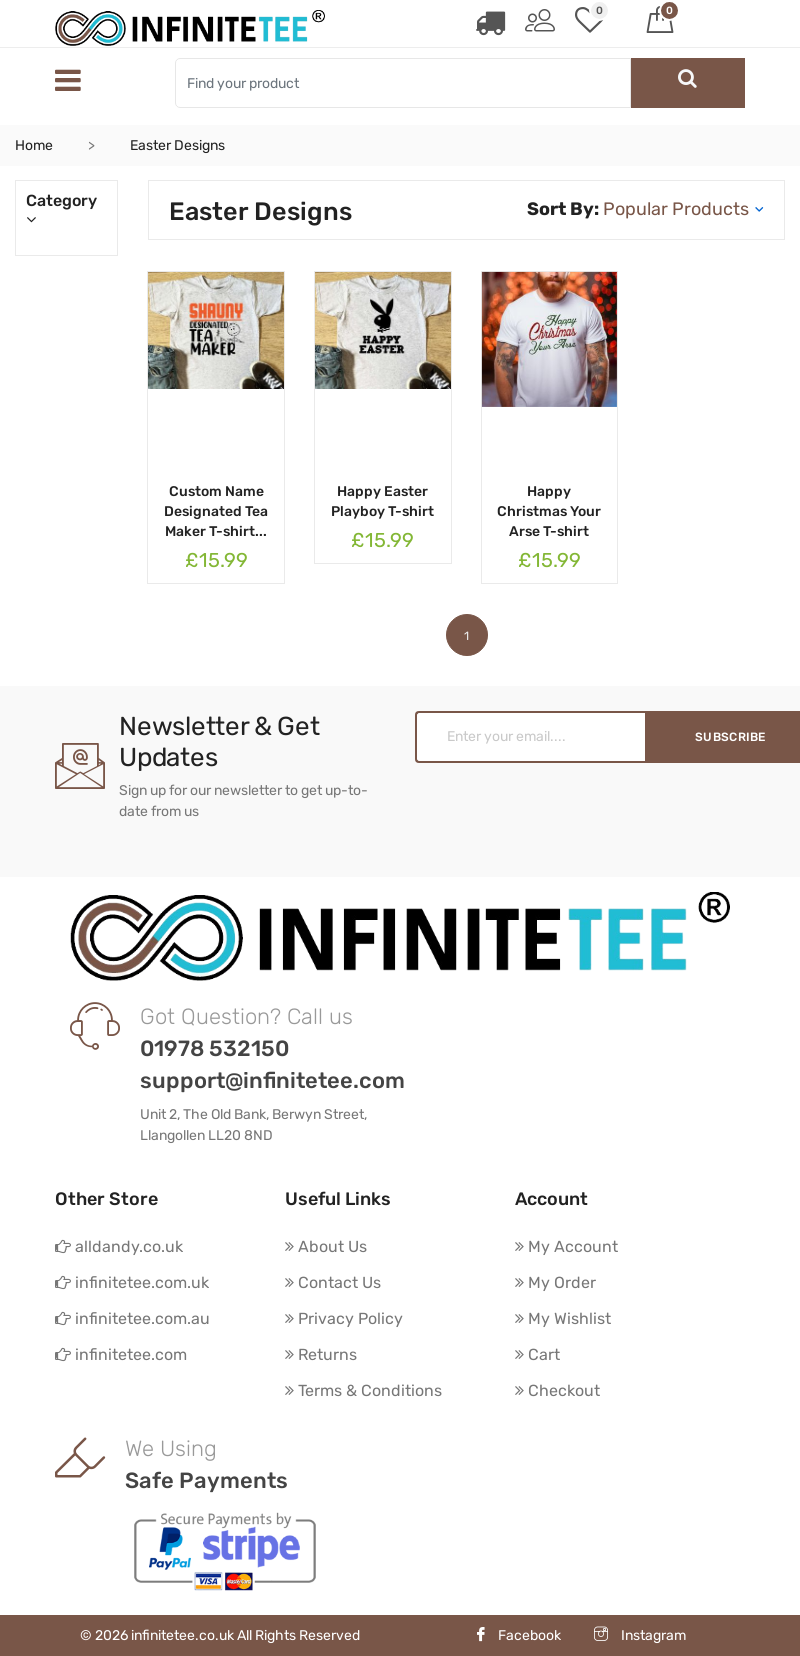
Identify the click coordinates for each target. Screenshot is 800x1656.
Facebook (517, 1635)
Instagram (640, 1635)
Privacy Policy (344, 1318)
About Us (326, 1246)
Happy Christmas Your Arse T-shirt (549, 511)
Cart (537, 1354)
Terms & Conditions (363, 1390)
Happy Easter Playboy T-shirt (382, 501)
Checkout (557, 1390)
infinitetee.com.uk (132, 1282)
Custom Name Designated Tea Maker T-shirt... (216, 511)
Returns (321, 1354)
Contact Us (333, 1282)
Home (34, 145)
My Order (555, 1282)
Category (66, 210)
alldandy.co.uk (119, 1246)
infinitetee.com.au (132, 1318)
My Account (566, 1246)
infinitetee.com (121, 1354)
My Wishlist (563, 1318)
